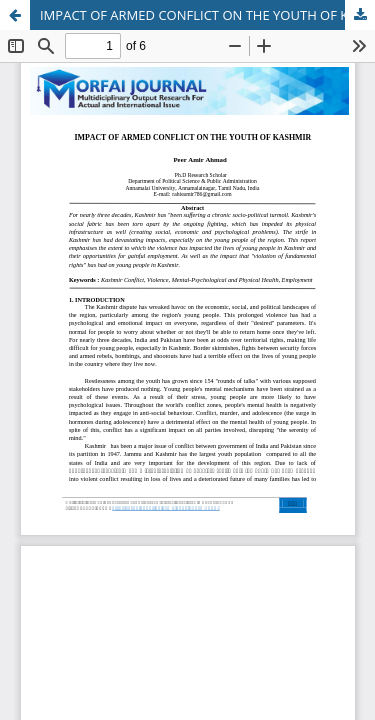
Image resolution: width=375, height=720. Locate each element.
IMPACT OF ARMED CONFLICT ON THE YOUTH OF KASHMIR (207, 15)
